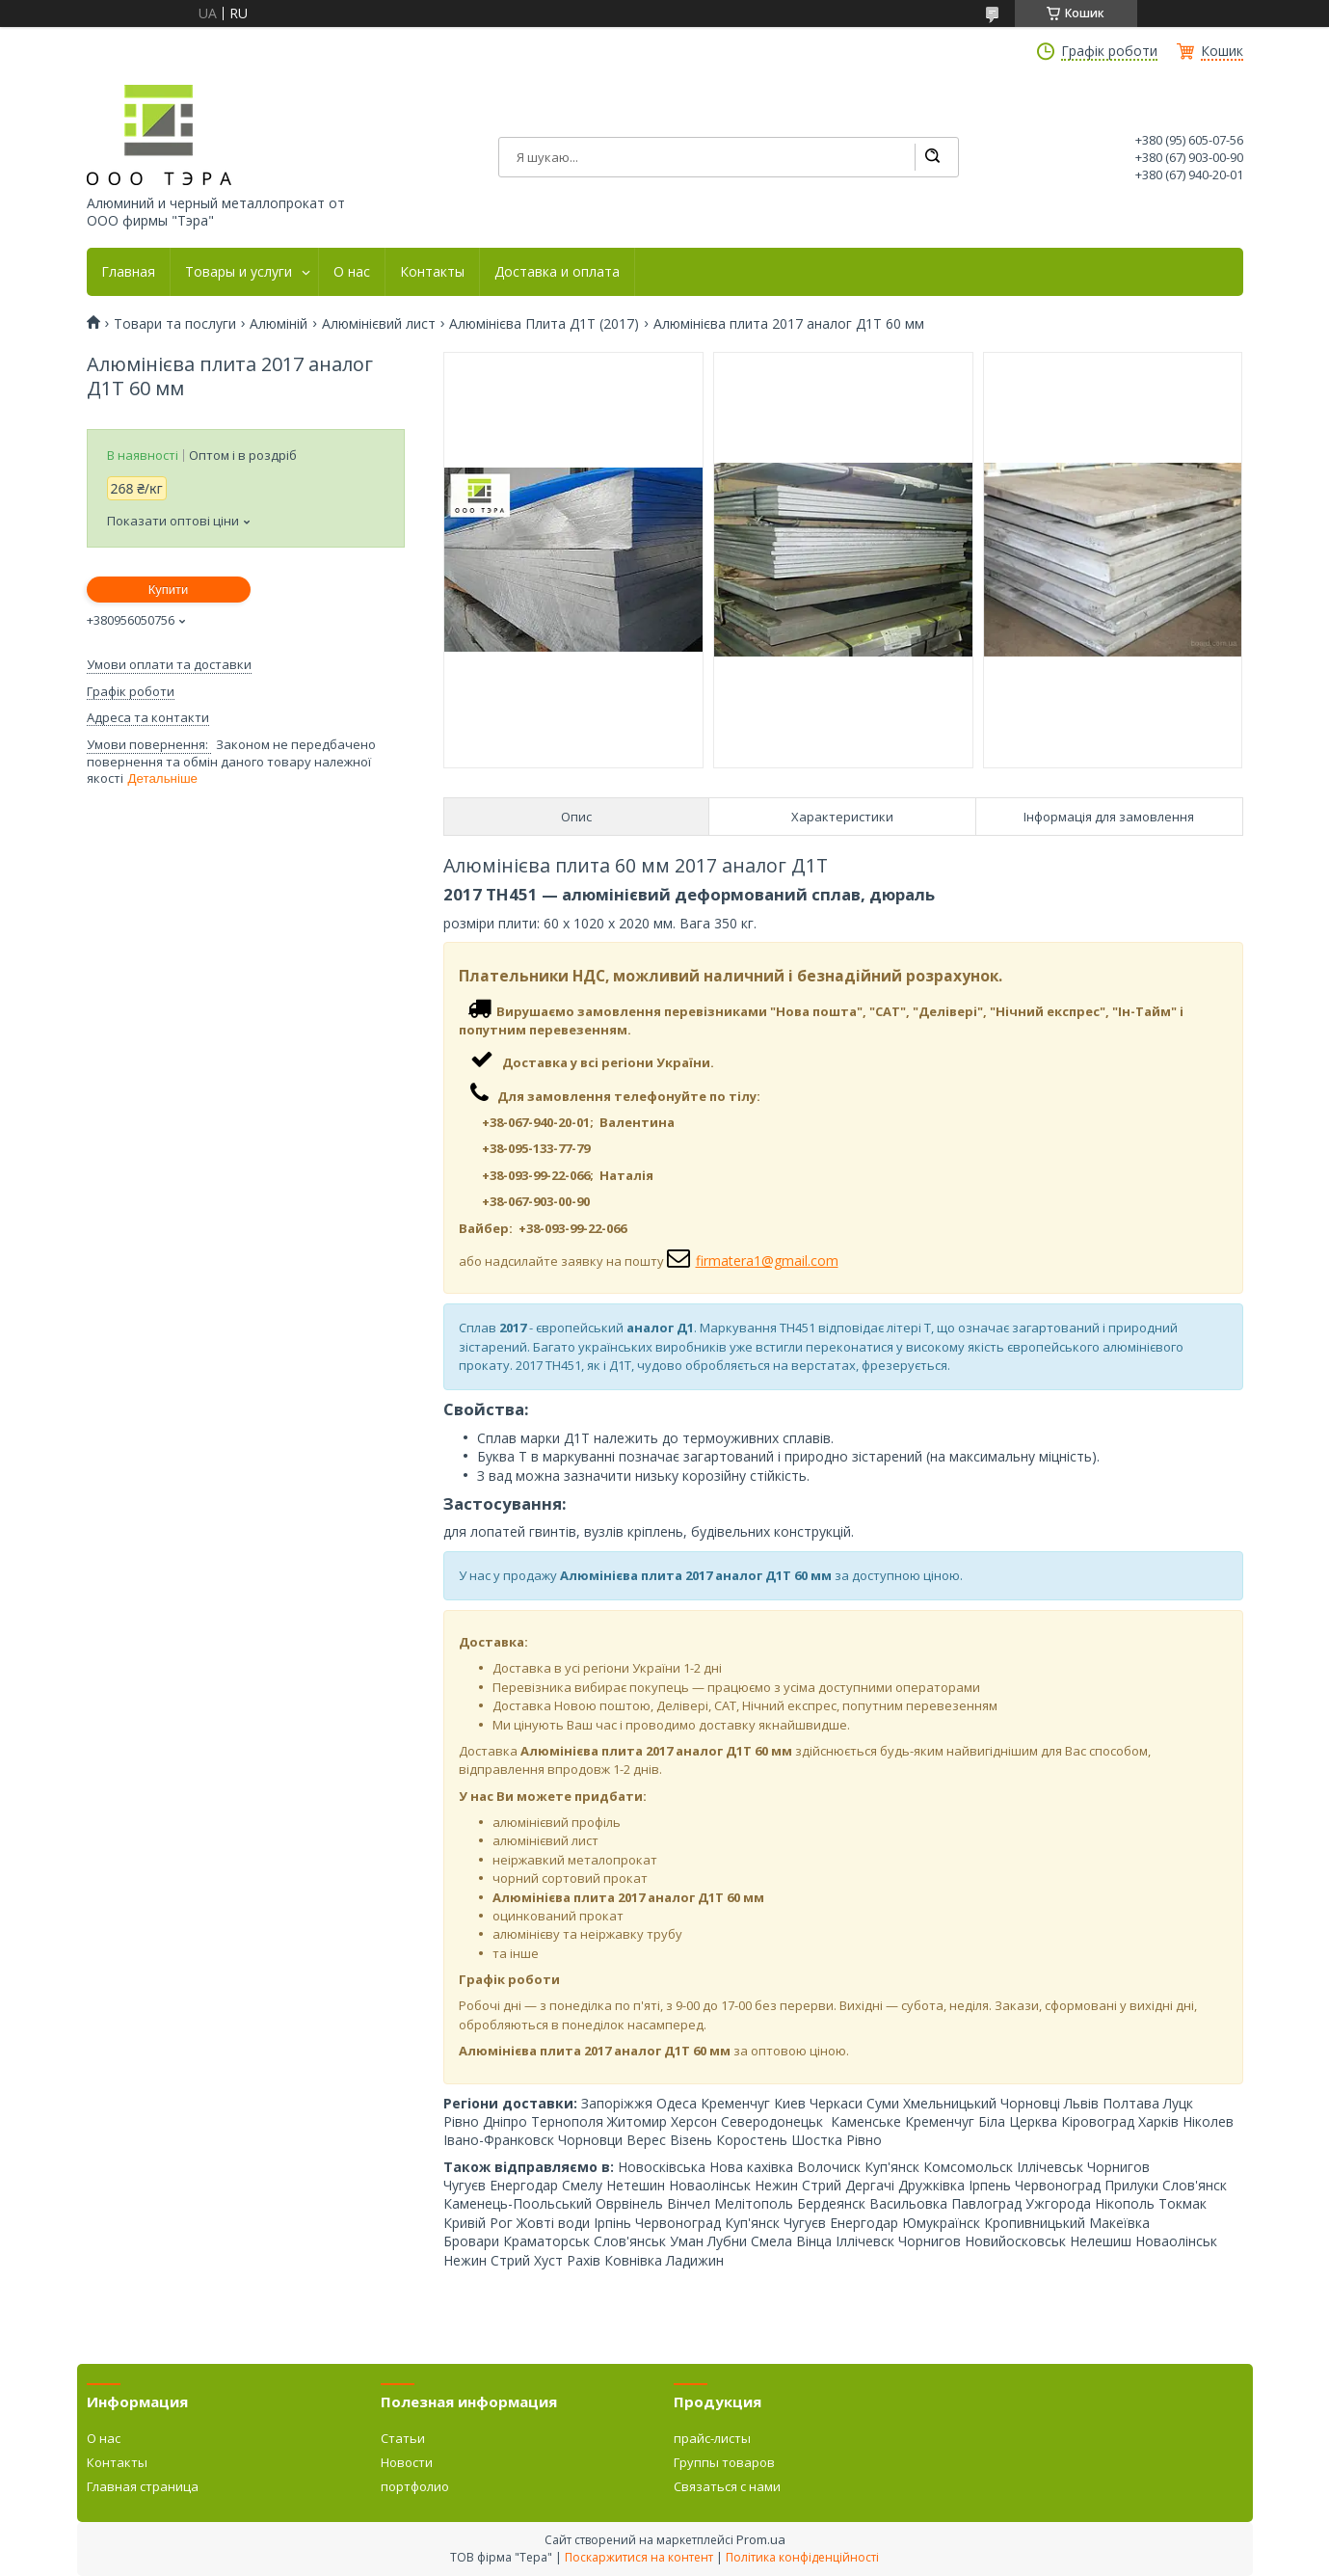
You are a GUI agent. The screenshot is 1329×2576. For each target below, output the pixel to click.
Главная (128, 272)
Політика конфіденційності (802, 2557)
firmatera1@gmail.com (767, 1260)
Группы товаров (724, 2462)
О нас (351, 272)
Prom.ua (760, 2539)
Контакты (432, 272)
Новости (407, 2462)
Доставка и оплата (557, 272)
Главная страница (143, 2486)
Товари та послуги (175, 324)
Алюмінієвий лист (379, 324)
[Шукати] (932, 157)
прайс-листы (712, 2438)
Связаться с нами (727, 2486)
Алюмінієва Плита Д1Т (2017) (544, 324)
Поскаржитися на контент (639, 2557)
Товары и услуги (238, 272)
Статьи (403, 2438)
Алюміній (278, 324)
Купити (168, 589)
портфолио (415, 2486)
